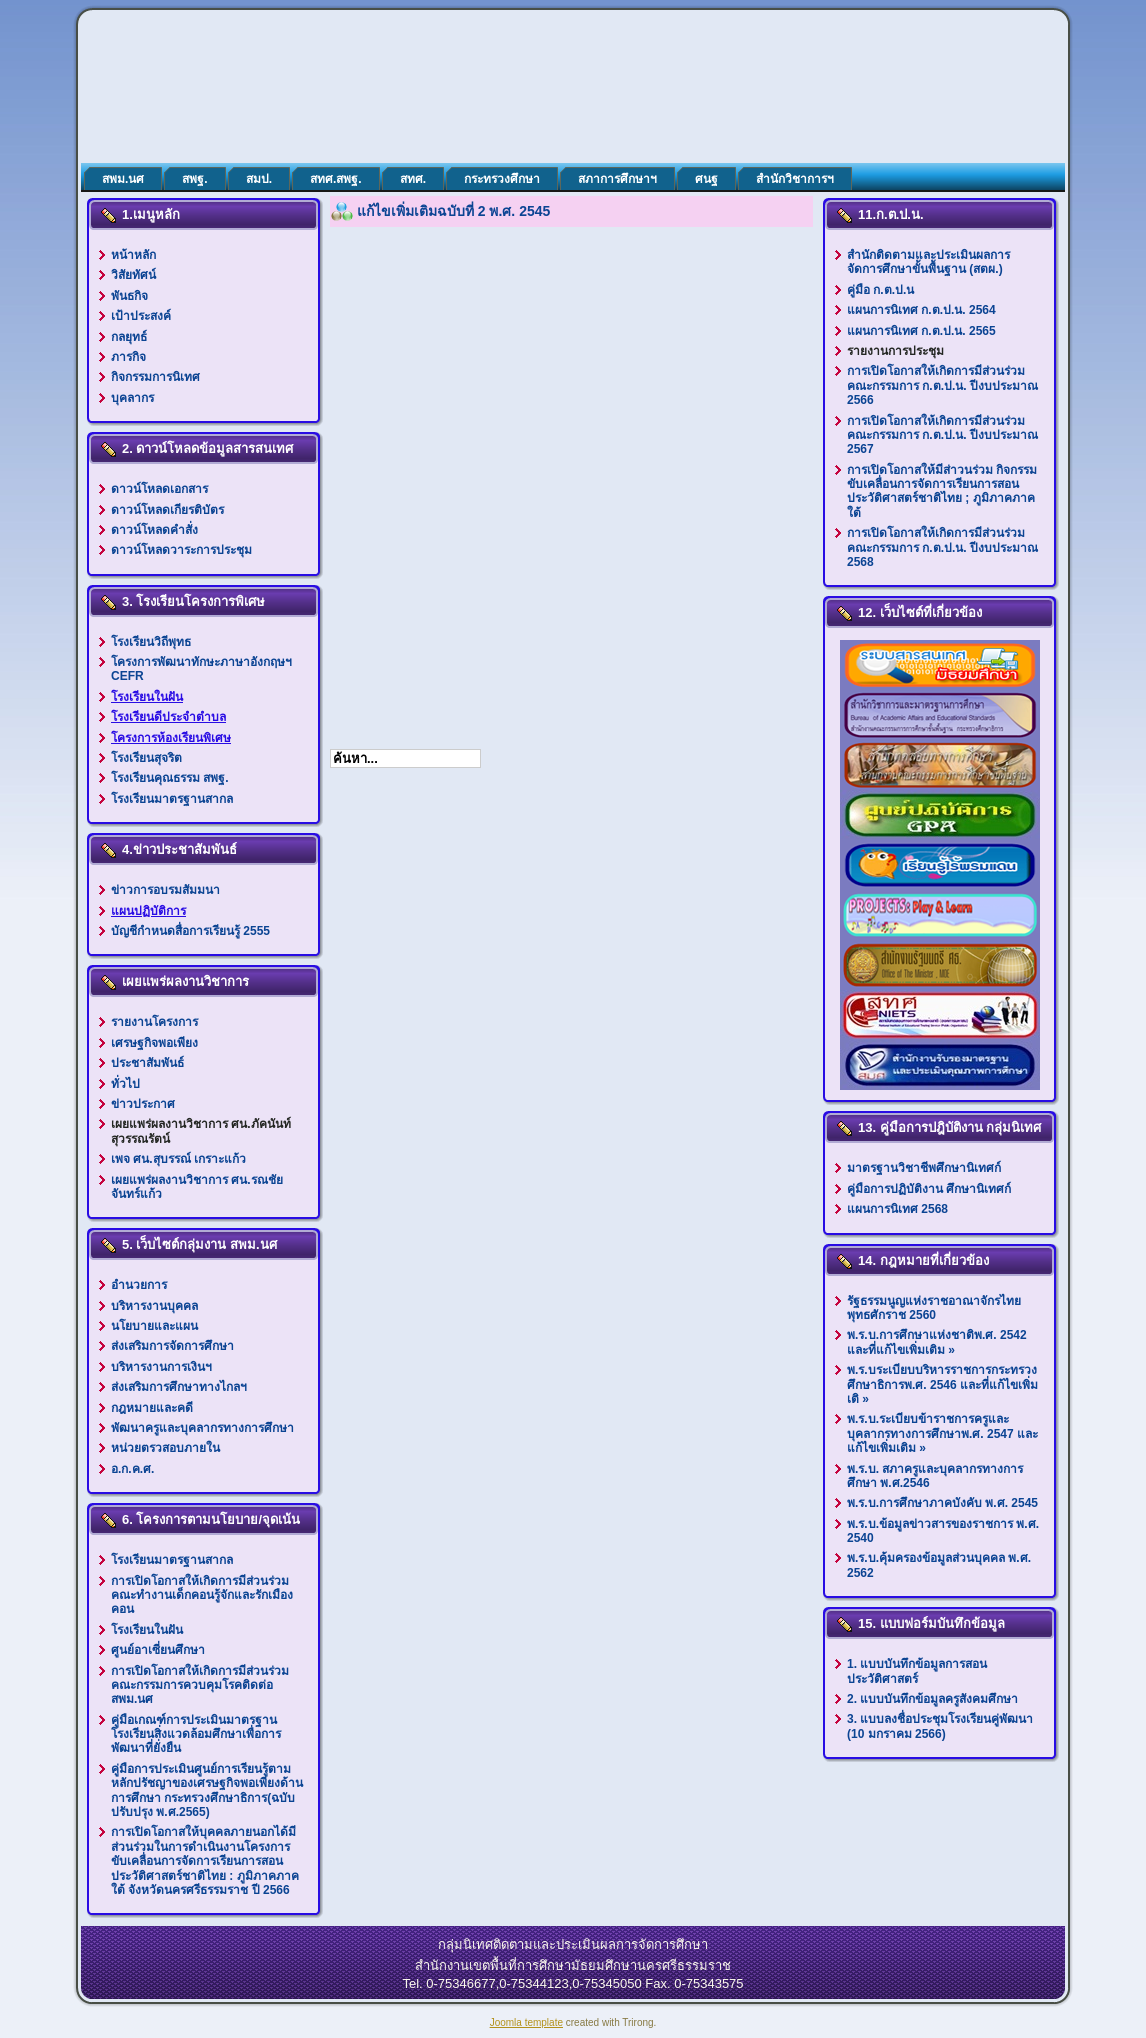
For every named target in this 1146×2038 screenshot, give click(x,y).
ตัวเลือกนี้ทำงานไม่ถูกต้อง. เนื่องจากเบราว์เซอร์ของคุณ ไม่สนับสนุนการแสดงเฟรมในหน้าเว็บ (571, 477)
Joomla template (526, 2022)
